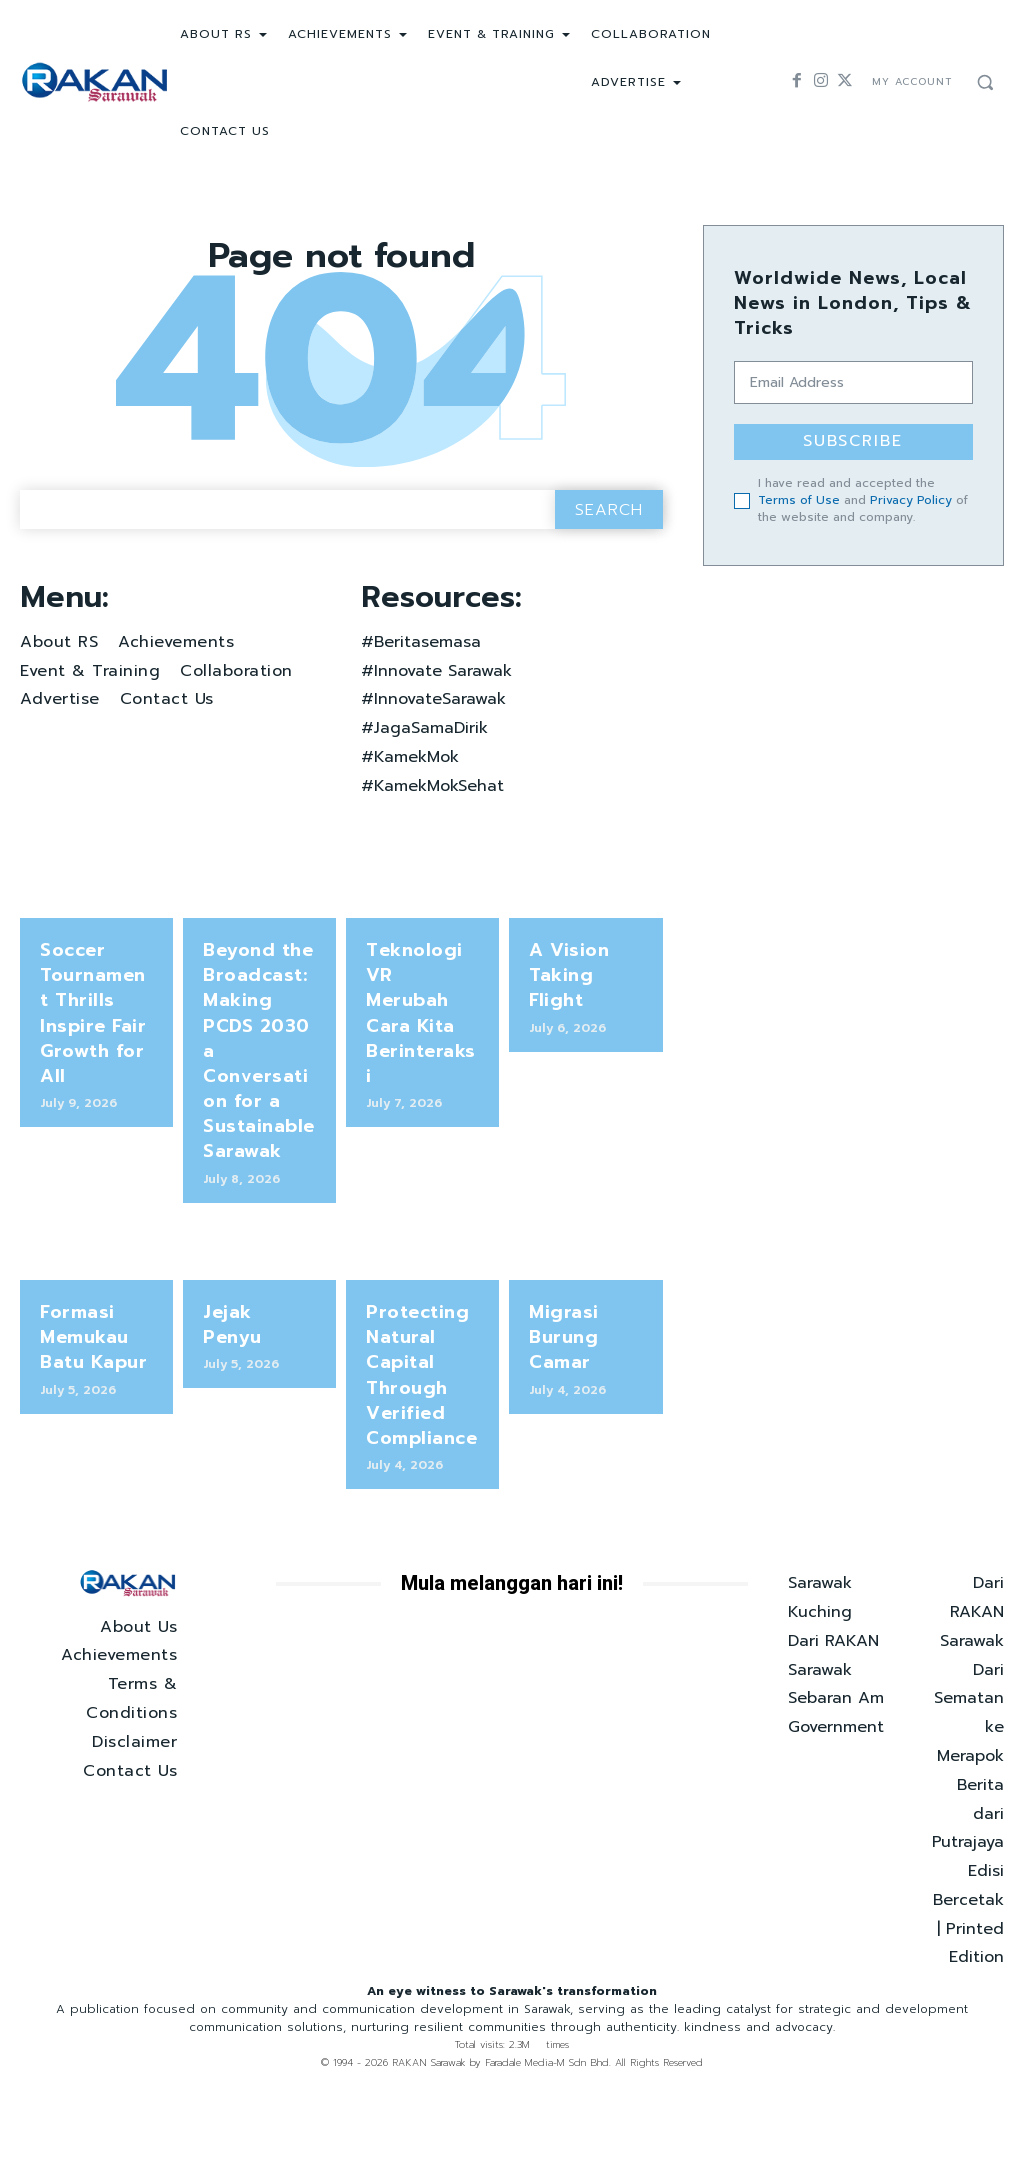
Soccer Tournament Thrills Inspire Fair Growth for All (91, 1076)
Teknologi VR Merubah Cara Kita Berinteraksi (418, 1053)
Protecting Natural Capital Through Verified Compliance (416, 1413)
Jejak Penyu (255, 1357)
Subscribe (853, 440)
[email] (853, 382)
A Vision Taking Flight (585, 1031)
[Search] (609, 580)
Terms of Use (799, 496)
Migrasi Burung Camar (560, 1379)
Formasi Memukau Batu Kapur (88, 1379)
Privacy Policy (911, 496)
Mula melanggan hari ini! (512, 1612)
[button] (985, 82)
